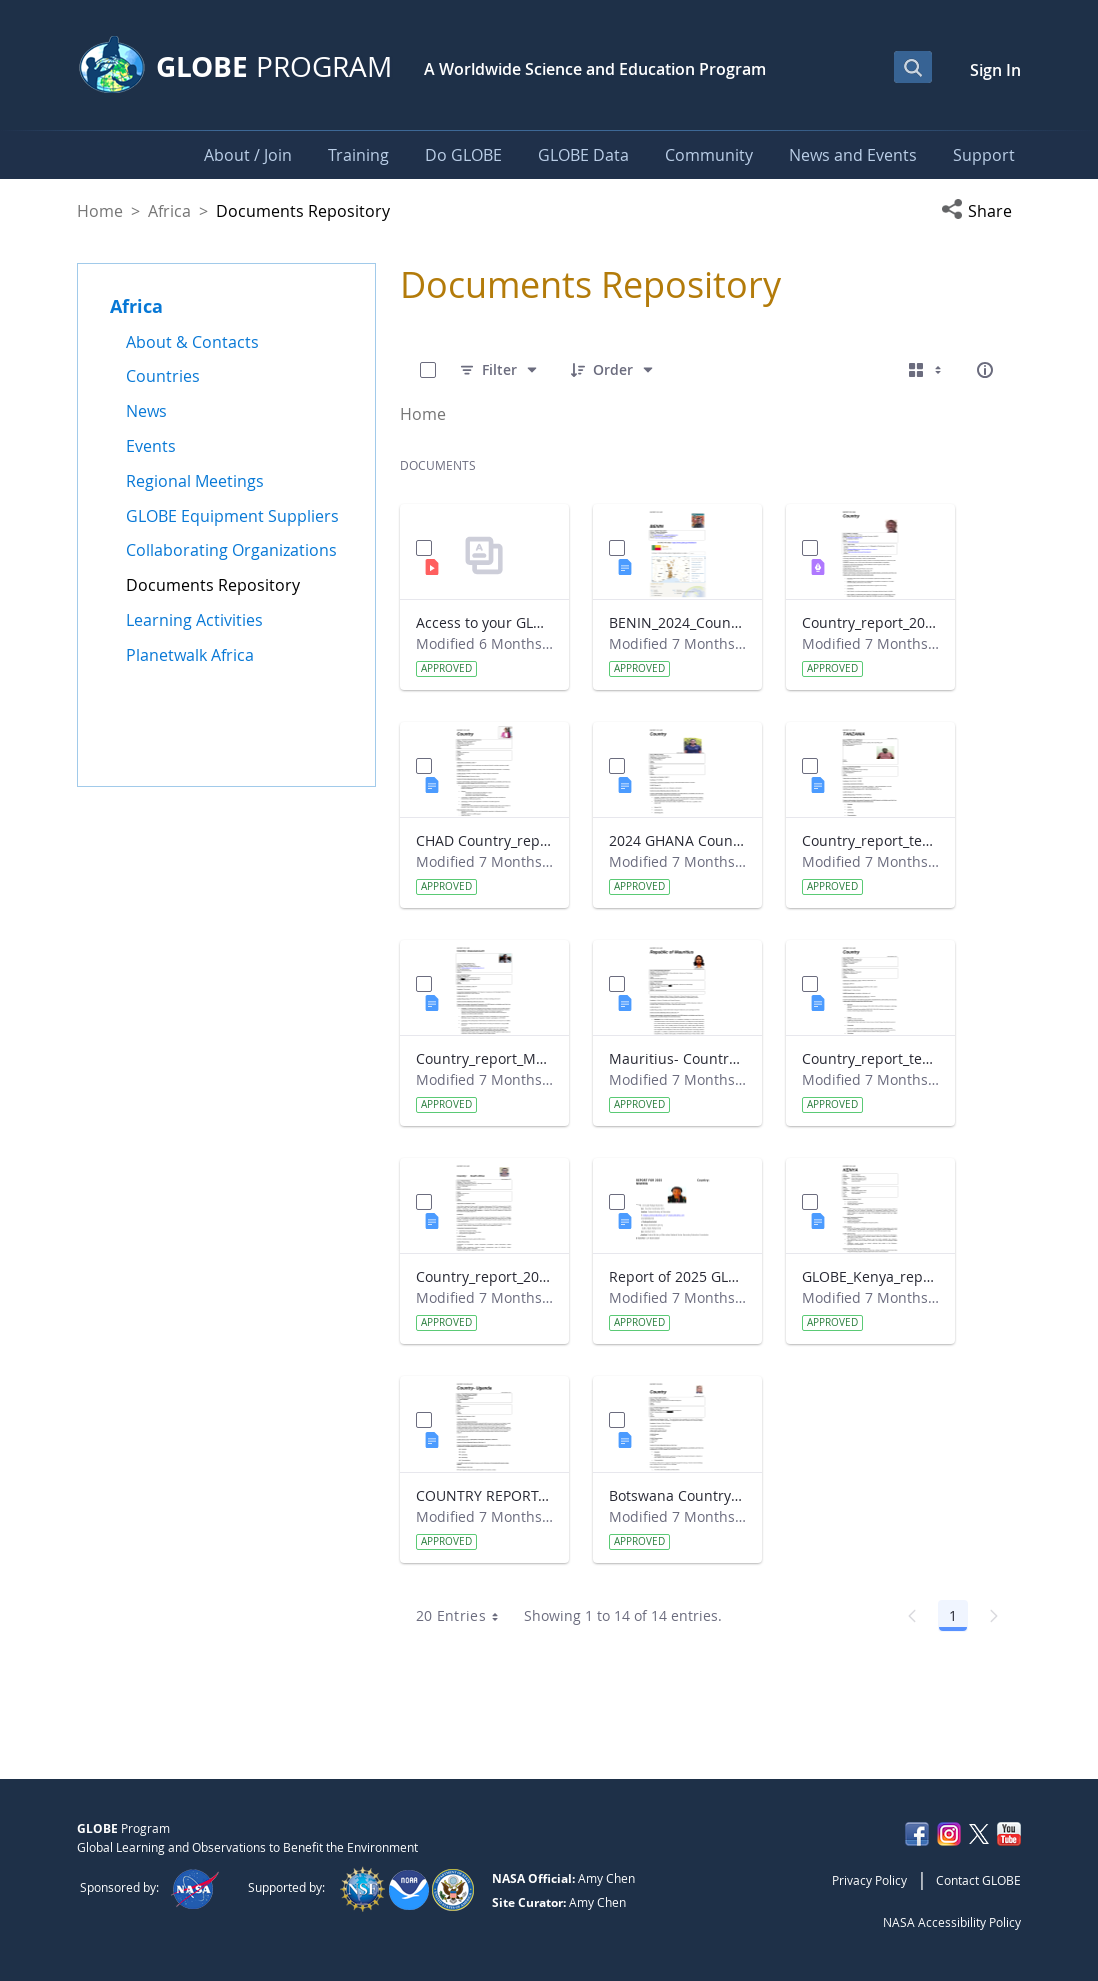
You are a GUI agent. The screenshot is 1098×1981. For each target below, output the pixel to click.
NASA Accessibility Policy (952, 1922)
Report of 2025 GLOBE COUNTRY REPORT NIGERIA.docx (677, 1276)
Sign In (995, 70)
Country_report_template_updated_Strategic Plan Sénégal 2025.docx (870, 1058)
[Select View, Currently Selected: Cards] (927, 370)
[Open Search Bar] (913, 67)
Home (100, 211)
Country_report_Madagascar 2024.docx (484, 1058)
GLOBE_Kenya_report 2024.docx (870, 1276)
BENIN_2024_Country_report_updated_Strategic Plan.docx (677, 622)
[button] (981, 211)
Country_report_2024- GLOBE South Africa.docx (484, 1276)
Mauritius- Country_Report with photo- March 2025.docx (677, 1058)
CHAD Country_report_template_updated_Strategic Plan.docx (484, 840)
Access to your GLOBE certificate (484, 622)
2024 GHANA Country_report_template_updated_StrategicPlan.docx (677, 840)
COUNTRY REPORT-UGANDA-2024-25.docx (484, 1495)
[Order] (613, 370)
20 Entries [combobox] (464, 1616)
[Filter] (499, 370)
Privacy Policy (869, 1880)
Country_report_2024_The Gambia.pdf (870, 622)
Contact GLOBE (978, 1880)
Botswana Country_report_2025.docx (677, 1495)
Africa (169, 211)
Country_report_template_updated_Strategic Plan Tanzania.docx (870, 840)
